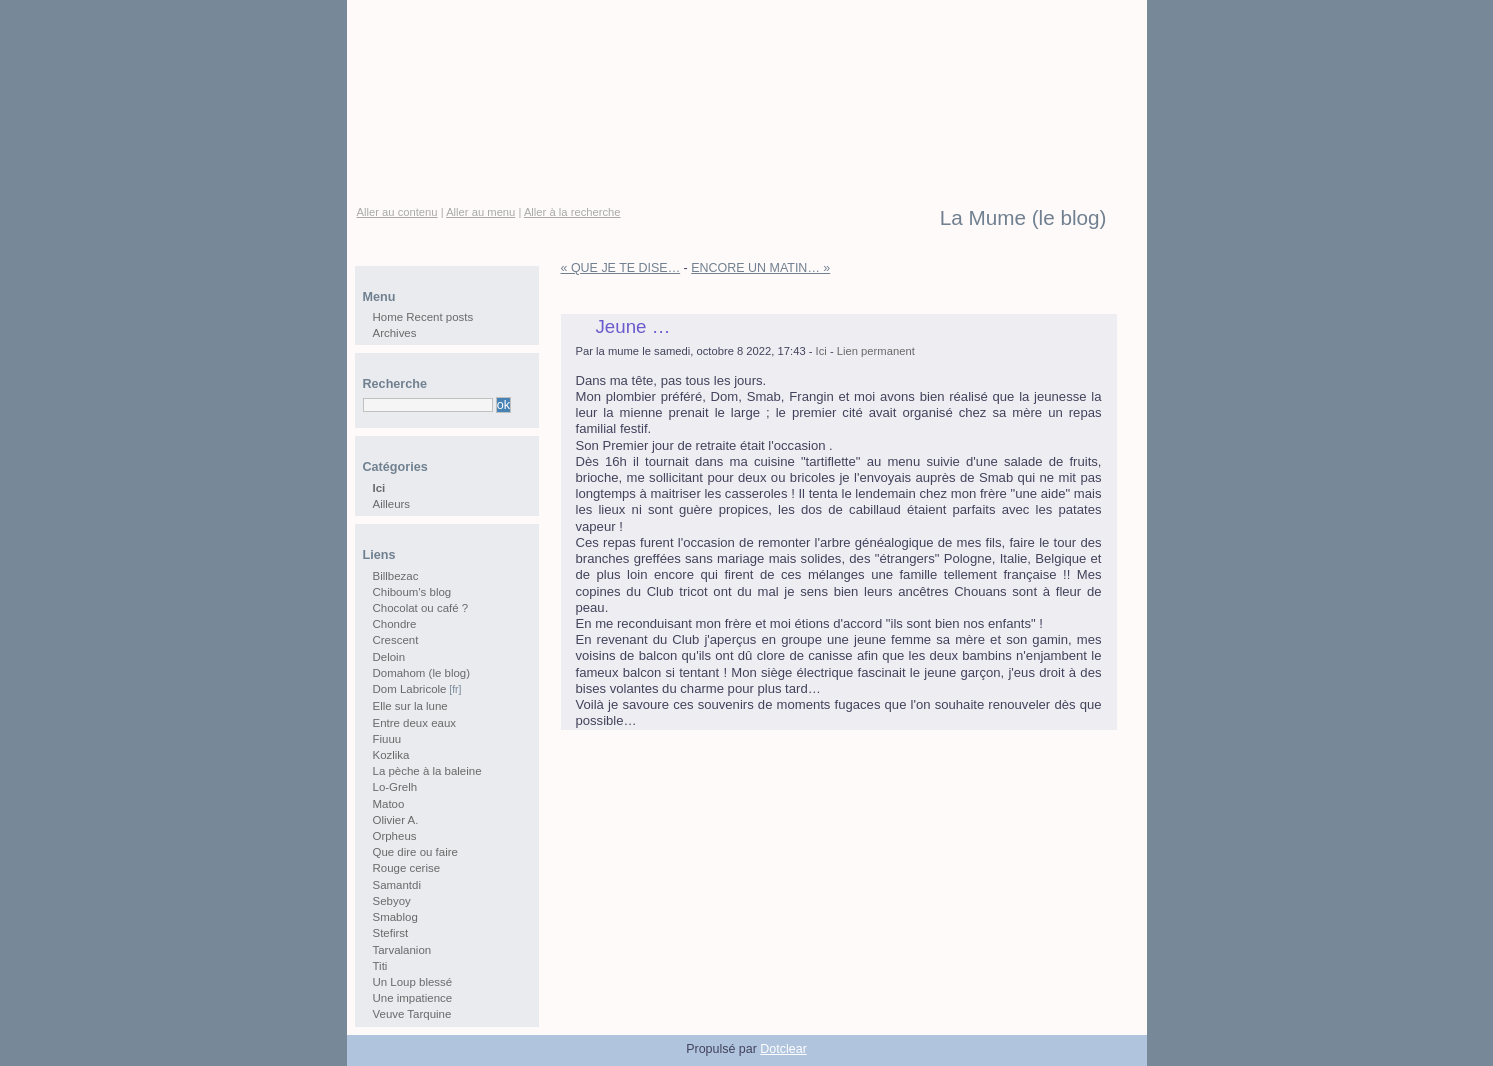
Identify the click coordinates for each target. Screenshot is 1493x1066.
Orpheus (395, 836)
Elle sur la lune (410, 706)
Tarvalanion (402, 950)
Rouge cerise (407, 868)
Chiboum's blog (412, 592)
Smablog (395, 917)
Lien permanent (876, 351)
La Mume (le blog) (1023, 218)
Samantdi (397, 885)
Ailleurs (392, 504)
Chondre (395, 624)
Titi (380, 966)
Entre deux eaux (415, 723)
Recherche (395, 384)
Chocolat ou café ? (421, 608)
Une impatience (413, 998)
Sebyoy (392, 901)
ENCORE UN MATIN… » (760, 268)
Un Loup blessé (413, 982)
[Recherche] (428, 405)
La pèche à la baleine (427, 771)
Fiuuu (387, 739)
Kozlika (391, 755)
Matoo (389, 804)
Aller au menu (480, 212)
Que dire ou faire (415, 852)
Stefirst (391, 933)
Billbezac (396, 576)
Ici (821, 351)
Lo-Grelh (395, 787)
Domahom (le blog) (422, 673)
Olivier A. (396, 820)
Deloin (389, 657)
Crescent (396, 640)
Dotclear (783, 1049)
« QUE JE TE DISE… (621, 268)
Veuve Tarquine (412, 1014)
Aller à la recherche (572, 212)
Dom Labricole (410, 689)
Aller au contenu (397, 212)
